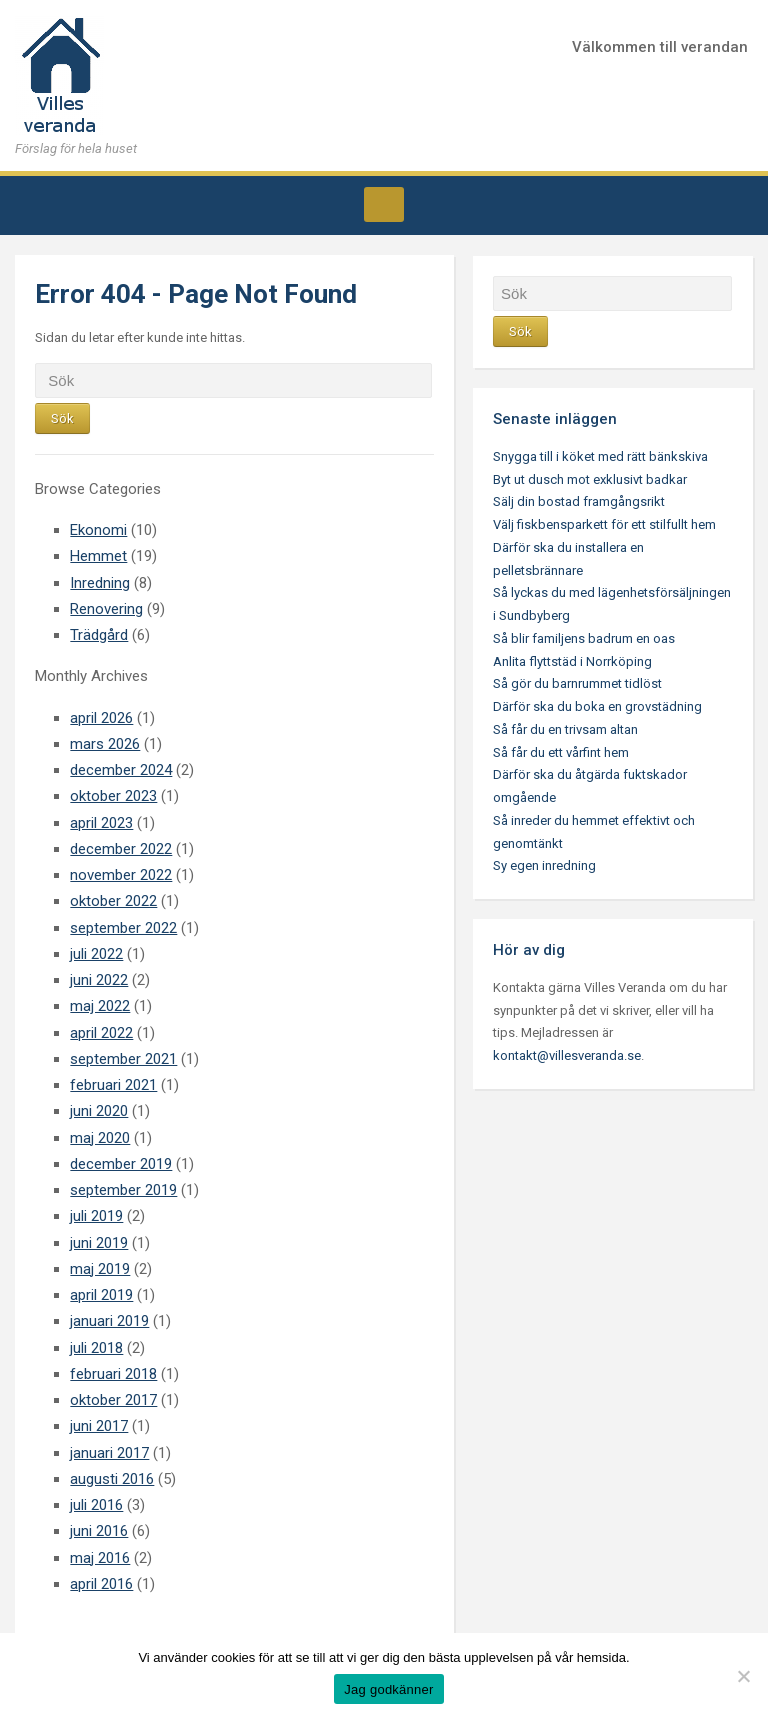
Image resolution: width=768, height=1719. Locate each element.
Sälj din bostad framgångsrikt (579, 501)
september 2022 (123, 928)
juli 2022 (96, 954)
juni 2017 (99, 1426)
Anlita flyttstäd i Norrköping (572, 661)
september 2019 (123, 1190)
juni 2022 (99, 980)
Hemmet (98, 556)
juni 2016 (99, 1531)
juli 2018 (96, 1348)
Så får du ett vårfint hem (561, 752)
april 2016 (101, 1584)
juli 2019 (96, 1216)
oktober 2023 (113, 796)
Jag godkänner (388, 1689)
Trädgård (99, 635)
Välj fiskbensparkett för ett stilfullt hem (604, 524)
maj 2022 (100, 1006)
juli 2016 (96, 1505)
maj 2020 (100, 1138)
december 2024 (121, 770)
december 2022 (121, 849)
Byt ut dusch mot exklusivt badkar (590, 479)
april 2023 (101, 823)
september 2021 (123, 1059)
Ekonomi (98, 530)
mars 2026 (105, 744)
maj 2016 (100, 1558)
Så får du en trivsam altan (565, 729)
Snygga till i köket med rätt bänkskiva (600, 456)
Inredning (100, 583)
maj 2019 (100, 1269)
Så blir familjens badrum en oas (584, 638)
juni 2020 (99, 1111)
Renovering (106, 609)
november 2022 (121, 875)
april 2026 (101, 718)
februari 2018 (113, 1374)
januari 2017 (109, 1453)
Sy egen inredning (544, 865)
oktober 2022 (113, 901)
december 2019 (121, 1164)
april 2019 (101, 1295)
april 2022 (101, 1033)
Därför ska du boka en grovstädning (597, 706)
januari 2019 (109, 1321)
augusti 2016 (112, 1479)
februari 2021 (113, 1085)
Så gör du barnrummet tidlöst (577, 683)
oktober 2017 (113, 1400)
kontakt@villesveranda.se (567, 1055)
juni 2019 (99, 1243)
